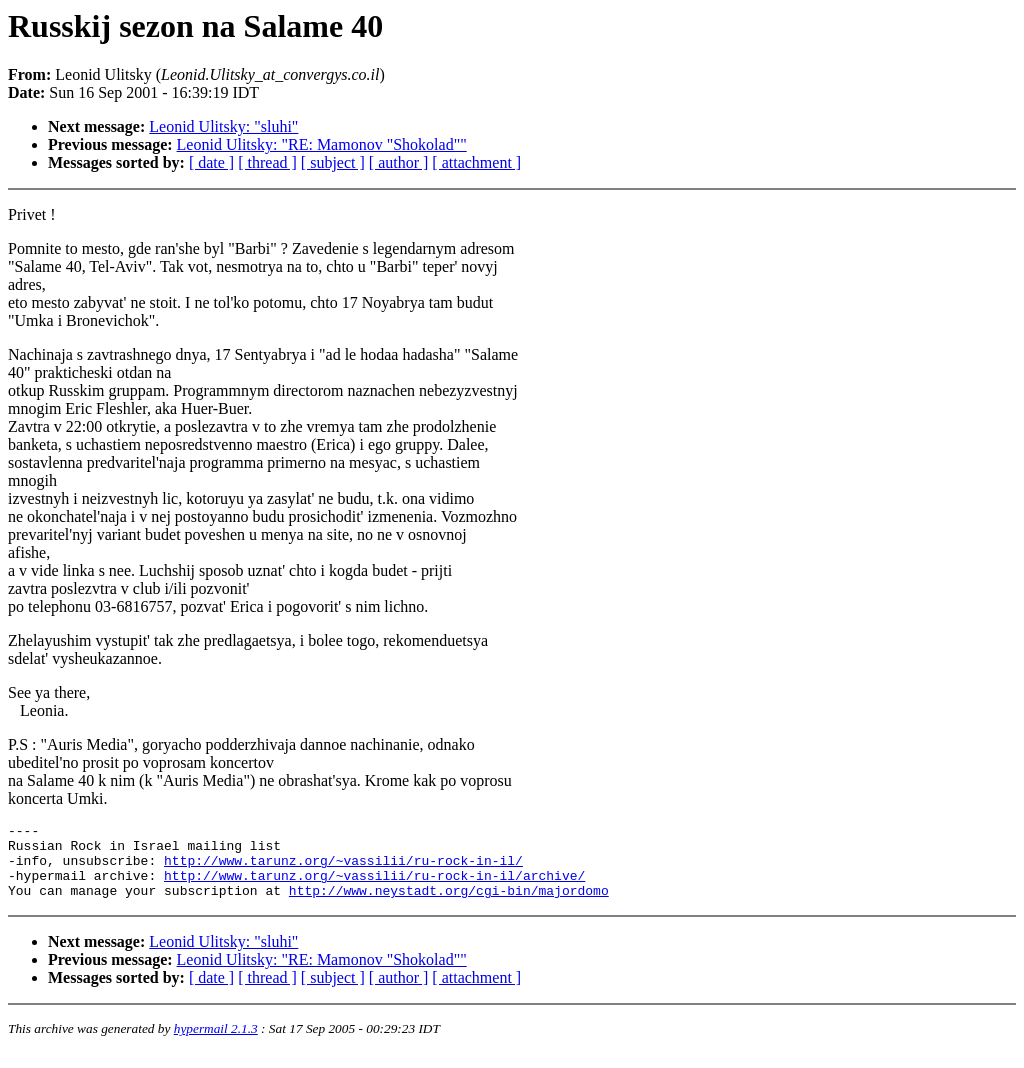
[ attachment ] (476, 162)
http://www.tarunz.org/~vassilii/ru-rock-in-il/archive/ (374, 887)
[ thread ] (267, 162)
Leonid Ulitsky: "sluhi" (223, 126)
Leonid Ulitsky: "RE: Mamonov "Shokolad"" (322, 144)
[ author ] (399, 162)
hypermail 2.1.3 (216, 1043)
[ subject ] (333, 162)
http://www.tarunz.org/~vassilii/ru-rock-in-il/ (343, 869)
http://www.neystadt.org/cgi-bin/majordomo (449, 905)
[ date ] (211, 162)
